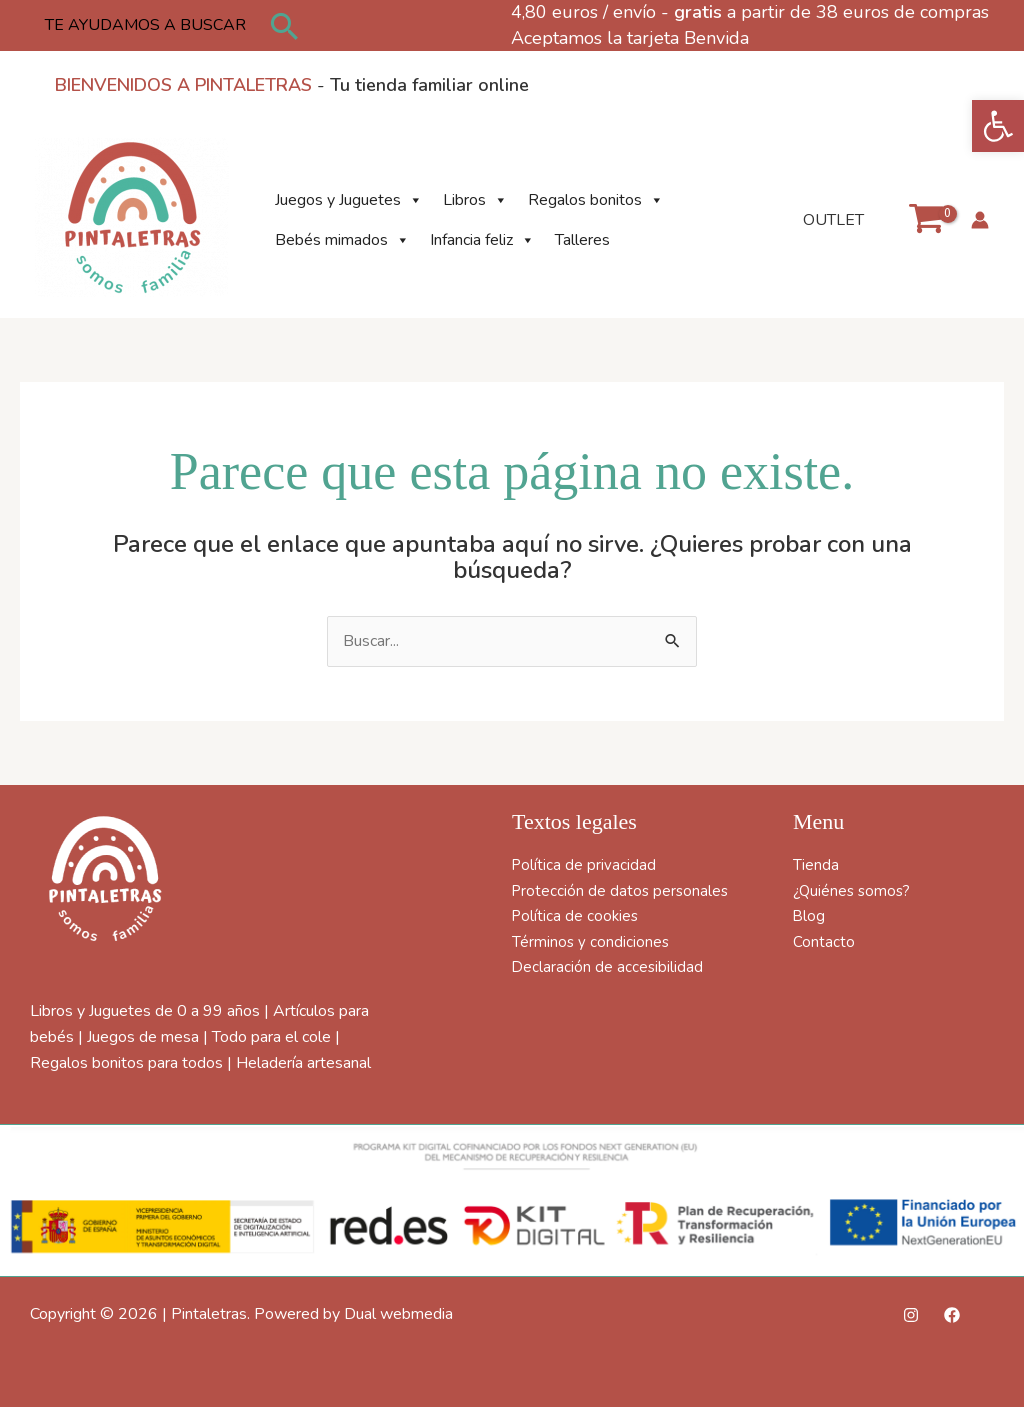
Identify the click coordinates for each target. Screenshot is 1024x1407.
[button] (998, 126)
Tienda (816, 865)
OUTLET (833, 220)
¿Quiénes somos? (854, 891)
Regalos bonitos (596, 200)
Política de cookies (577, 916)
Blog (809, 916)
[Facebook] (952, 1315)
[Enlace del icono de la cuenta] (980, 220)
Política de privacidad (585, 865)
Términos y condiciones (591, 942)
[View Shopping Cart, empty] (925, 219)
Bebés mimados (342, 240)
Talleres (582, 240)
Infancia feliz (482, 240)
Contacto (824, 942)
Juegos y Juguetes (349, 200)
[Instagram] (911, 1315)
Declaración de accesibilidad (608, 967)
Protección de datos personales (622, 891)
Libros (475, 200)
